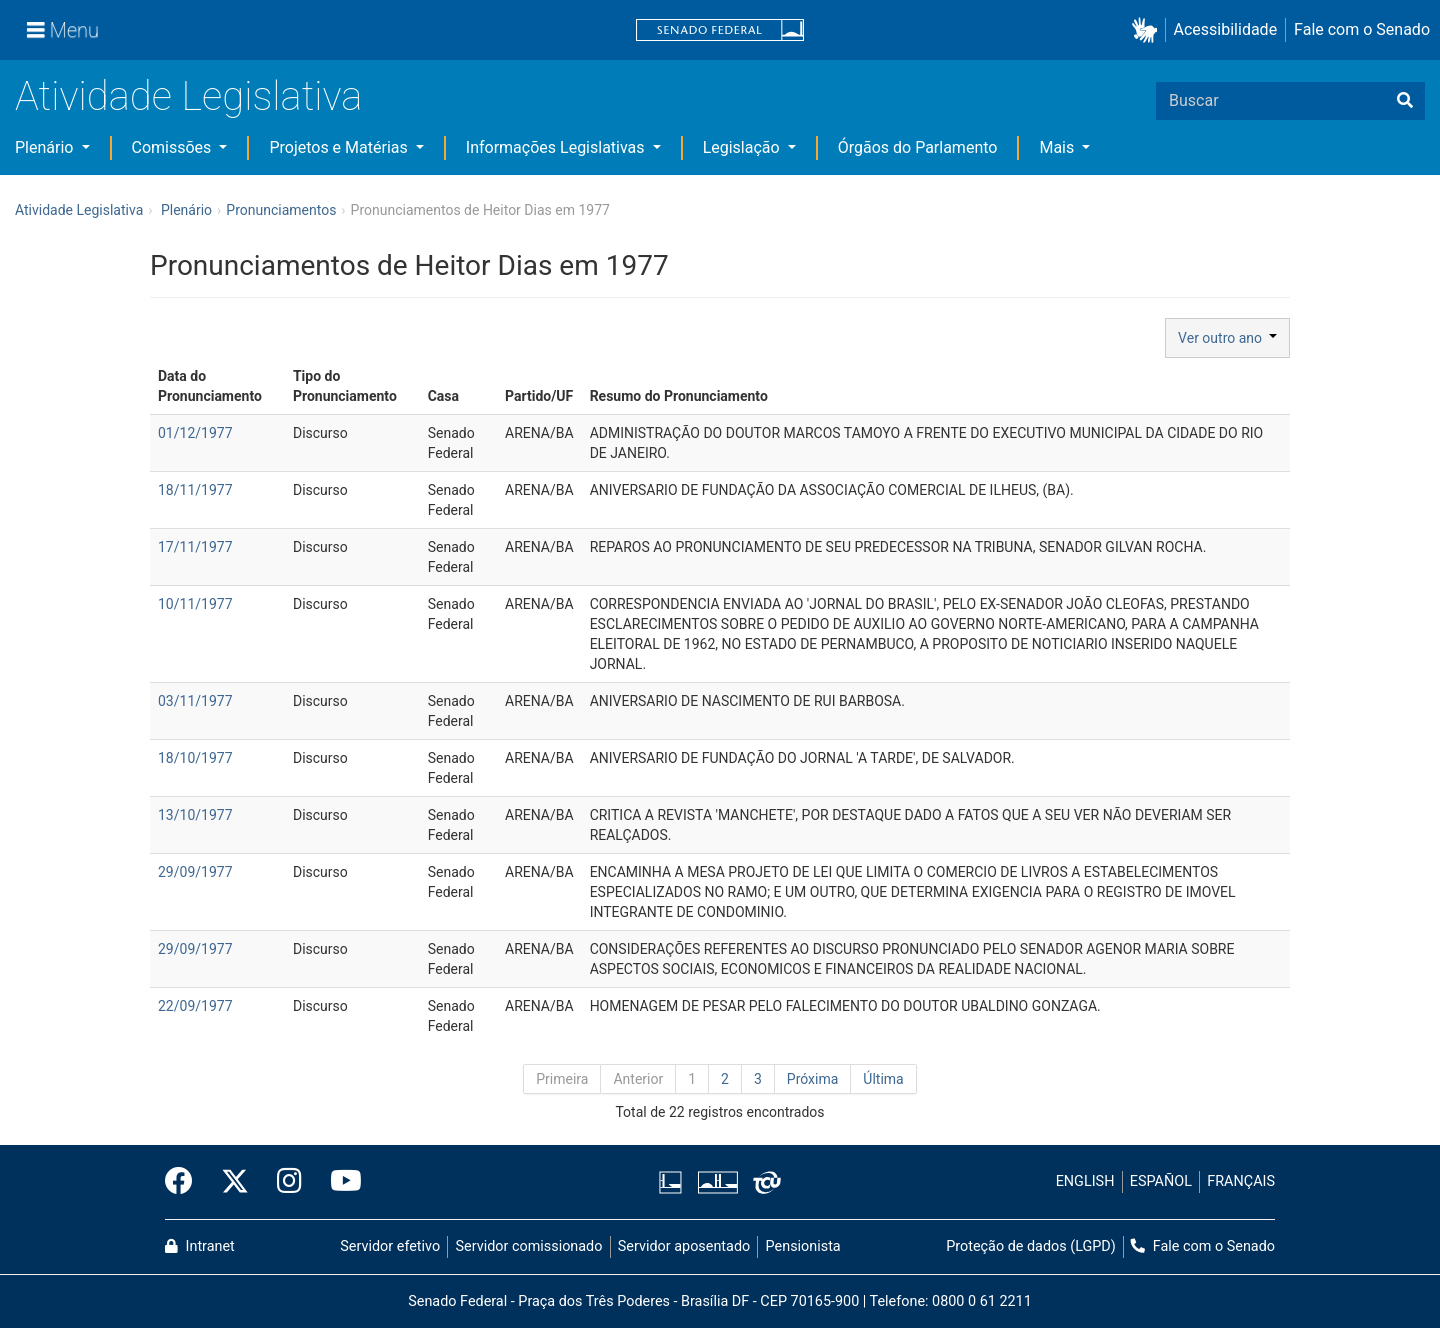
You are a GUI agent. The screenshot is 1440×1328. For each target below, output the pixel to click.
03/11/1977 (195, 701)
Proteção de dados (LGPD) (1031, 1246)
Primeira (562, 1079)
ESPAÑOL (1161, 1181)
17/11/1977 (195, 547)
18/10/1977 (195, 758)
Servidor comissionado (529, 1246)
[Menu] (63, 30)
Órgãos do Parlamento (918, 147)
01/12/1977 (195, 433)
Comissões (174, 147)
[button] (1148, 30)
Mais (1058, 147)
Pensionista (803, 1246)
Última (883, 1079)
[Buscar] (1405, 101)
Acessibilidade (1226, 29)
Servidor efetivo (390, 1246)
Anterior (638, 1079)
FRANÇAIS (1241, 1181)
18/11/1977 (195, 490)
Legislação (743, 147)
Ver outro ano (1227, 338)
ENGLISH (1085, 1181)
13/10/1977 (195, 815)
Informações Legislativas (557, 147)
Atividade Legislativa (188, 96)
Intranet (200, 1246)
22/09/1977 (195, 1006)
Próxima (813, 1079)
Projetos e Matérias (340, 147)
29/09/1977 (195, 872)
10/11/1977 (195, 604)
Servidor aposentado (684, 1246)
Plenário (46, 147)
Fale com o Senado (1362, 29)
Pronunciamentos (281, 210)
